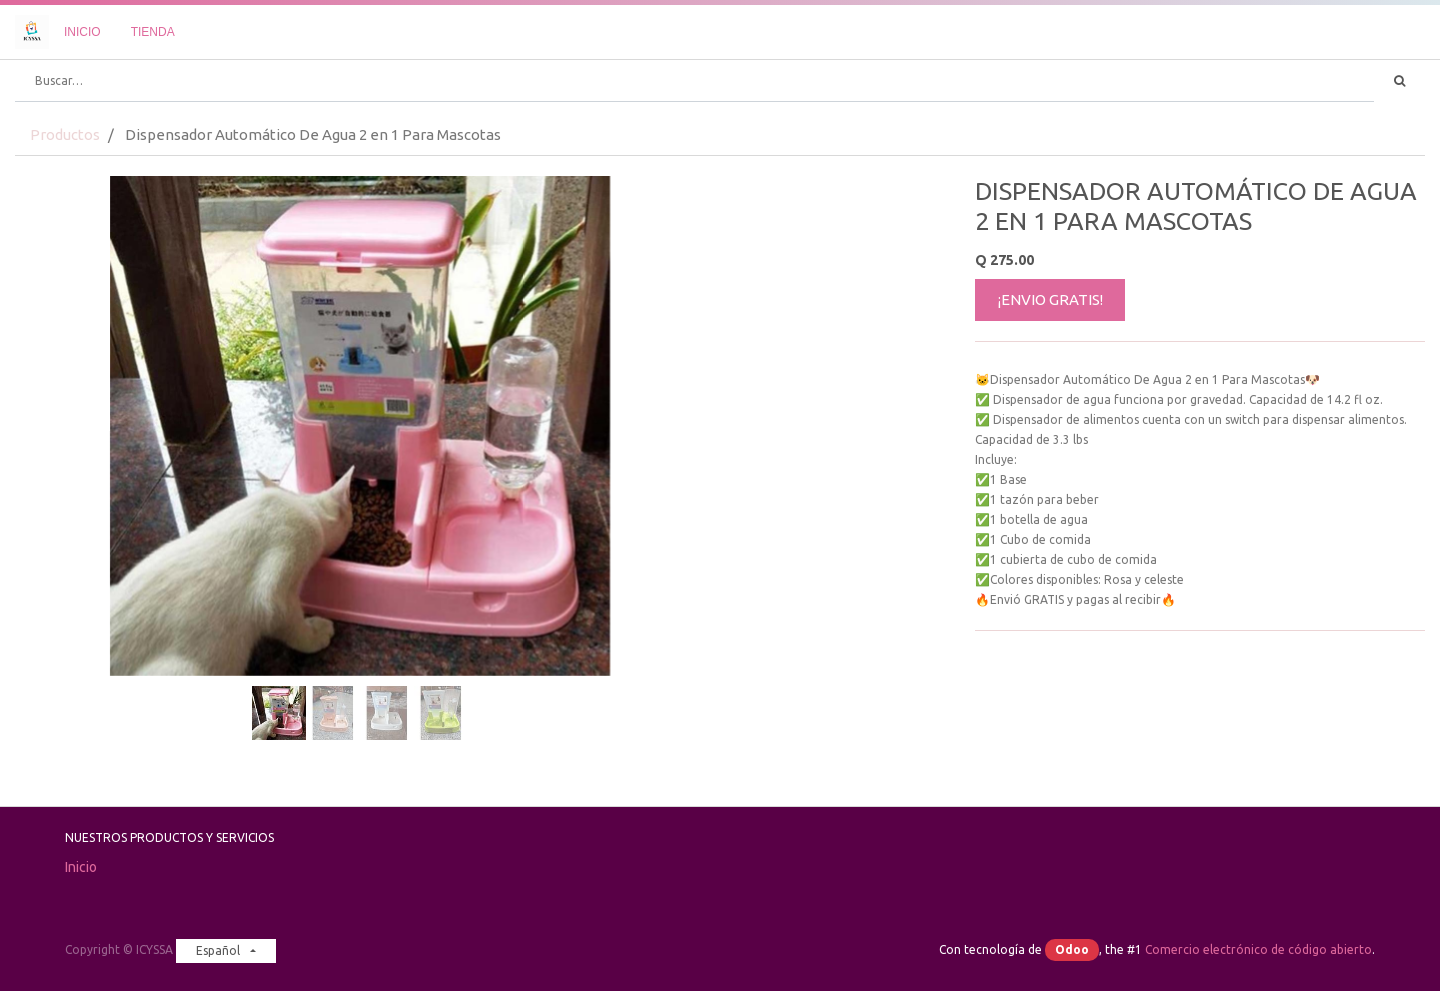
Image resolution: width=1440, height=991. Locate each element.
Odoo (1072, 949)
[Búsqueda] (1399, 81)
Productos (65, 134)
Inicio (81, 867)
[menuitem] (82, 32)
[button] (67, 376)
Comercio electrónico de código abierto (1258, 949)
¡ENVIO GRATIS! (1050, 299)
